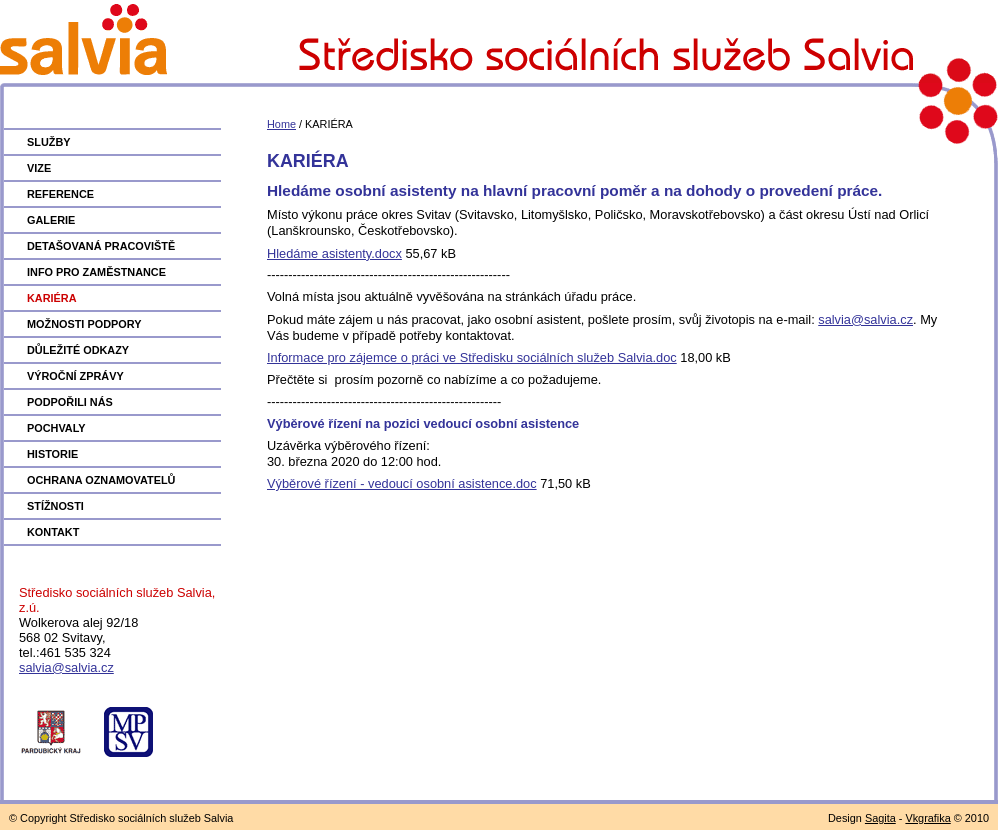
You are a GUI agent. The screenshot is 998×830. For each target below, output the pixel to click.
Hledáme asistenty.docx (334, 253)
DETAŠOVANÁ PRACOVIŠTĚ (101, 246)
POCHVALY (56, 428)
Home (281, 124)
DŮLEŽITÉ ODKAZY (78, 350)
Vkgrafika (927, 818)
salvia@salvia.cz (66, 667)
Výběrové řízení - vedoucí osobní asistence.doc (402, 483)
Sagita (880, 818)
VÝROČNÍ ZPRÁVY (75, 376)
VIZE (39, 168)
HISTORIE (52, 454)
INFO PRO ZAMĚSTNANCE (96, 272)
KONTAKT (53, 532)
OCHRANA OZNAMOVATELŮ (101, 480)
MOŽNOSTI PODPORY (84, 324)
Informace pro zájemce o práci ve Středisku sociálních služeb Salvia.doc (472, 357)
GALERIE (51, 220)
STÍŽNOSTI (55, 506)
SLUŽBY (49, 142)
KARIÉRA (52, 298)
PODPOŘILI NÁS (70, 402)
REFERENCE (60, 194)
